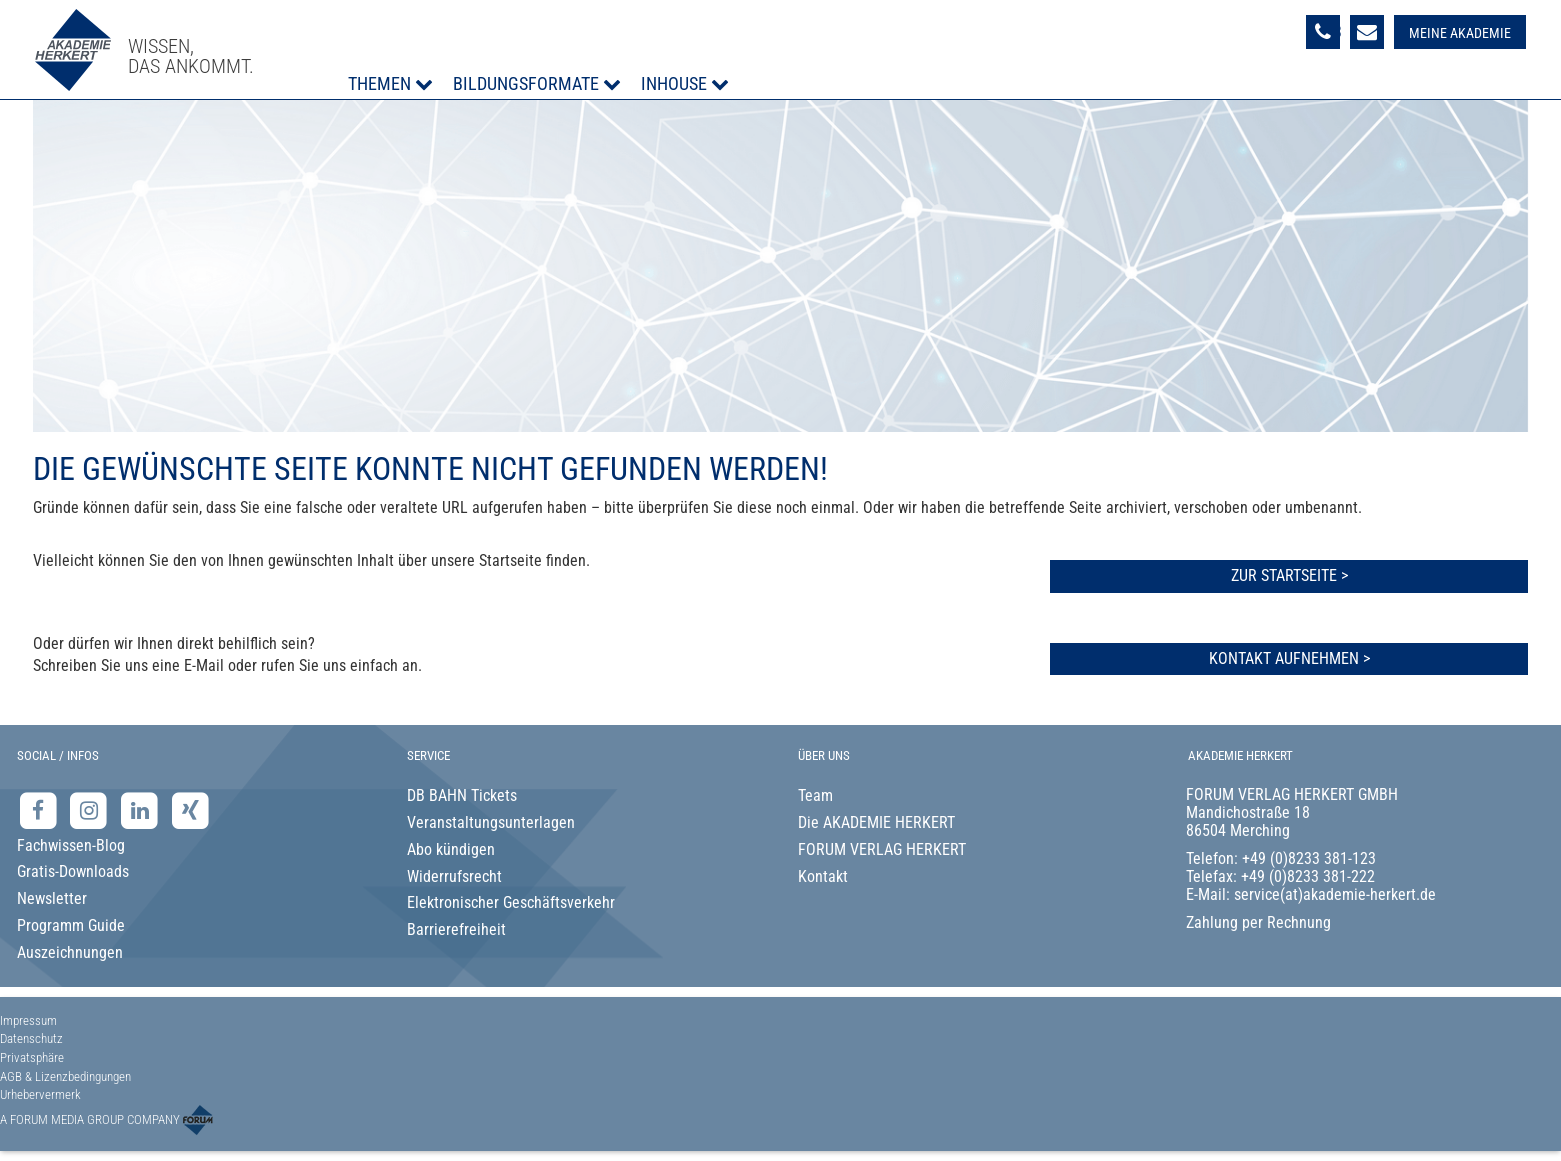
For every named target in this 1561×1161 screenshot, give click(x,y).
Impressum (28, 1020)
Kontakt (823, 876)
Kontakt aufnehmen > (1289, 658)
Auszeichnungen (70, 952)
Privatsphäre (32, 1057)
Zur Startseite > (1289, 575)
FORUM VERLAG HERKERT (882, 849)
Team (815, 795)
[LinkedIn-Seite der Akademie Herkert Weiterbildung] (141, 810)
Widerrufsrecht (454, 876)
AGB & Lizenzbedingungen (65, 1076)
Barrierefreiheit (456, 929)
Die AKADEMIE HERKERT (876, 822)
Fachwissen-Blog (71, 845)
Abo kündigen (451, 849)
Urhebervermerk (40, 1094)
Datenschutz (31, 1038)
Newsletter (52, 898)
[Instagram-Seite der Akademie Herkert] (91, 810)
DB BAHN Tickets (462, 795)
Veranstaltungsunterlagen (491, 822)
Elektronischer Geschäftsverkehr (511, 902)
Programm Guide (71, 925)
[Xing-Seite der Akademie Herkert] (190, 810)
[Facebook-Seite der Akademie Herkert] (40, 810)
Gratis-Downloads (73, 871)
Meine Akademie (1460, 33)
